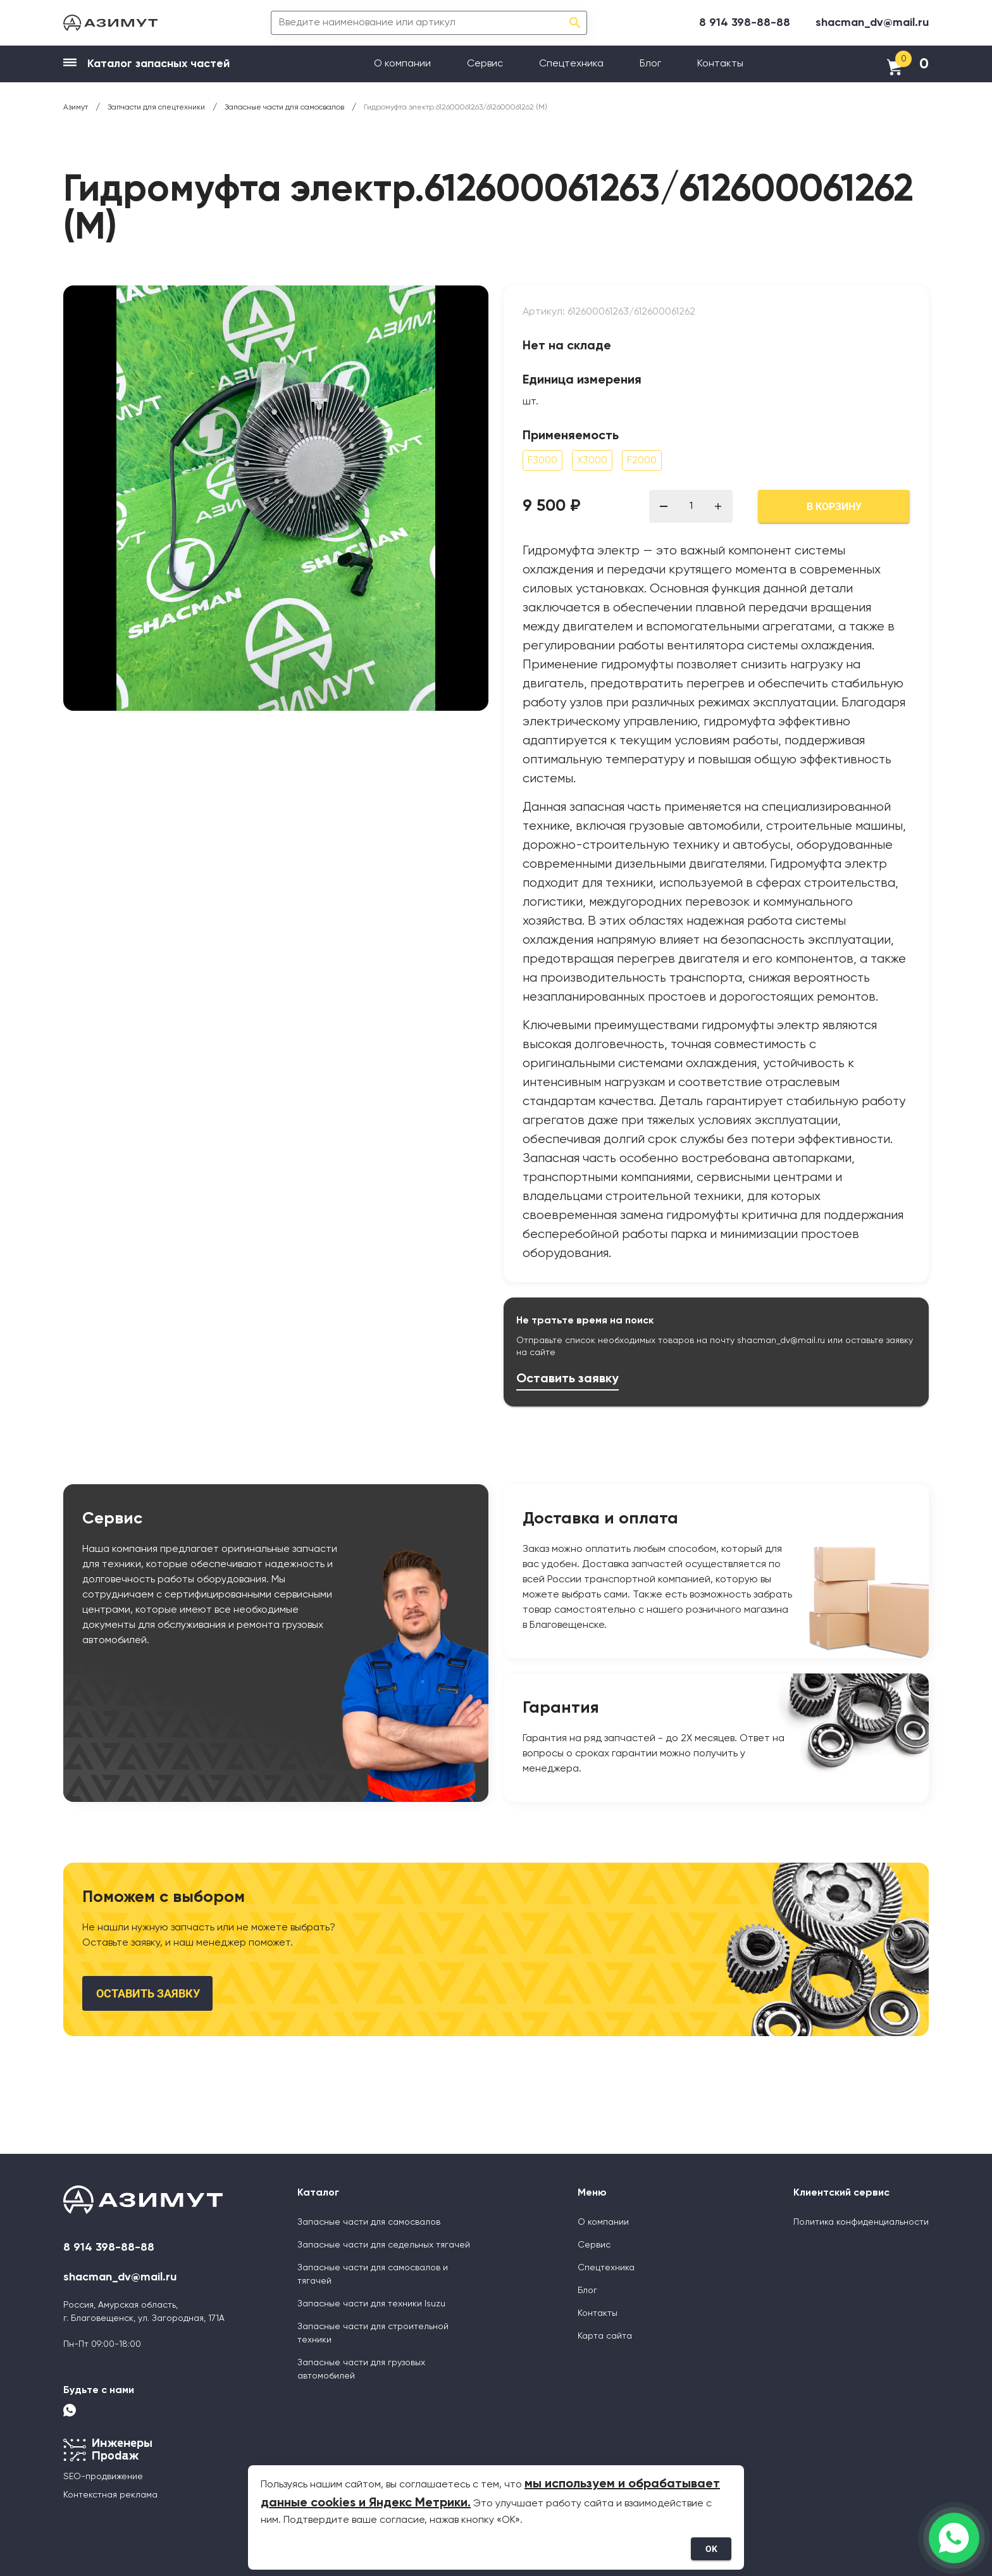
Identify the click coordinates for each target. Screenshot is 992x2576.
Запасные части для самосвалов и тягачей (372, 2274)
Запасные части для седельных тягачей (383, 2245)
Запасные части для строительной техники (373, 2333)
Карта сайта (605, 2336)
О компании (402, 64)
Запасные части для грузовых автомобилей (361, 2369)
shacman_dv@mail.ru (872, 22)
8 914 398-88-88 (744, 22)
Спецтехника (571, 64)
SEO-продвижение (103, 2476)
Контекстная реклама (110, 2495)
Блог (650, 64)
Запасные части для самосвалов (368, 2222)
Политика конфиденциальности (861, 2222)
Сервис (485, 64)
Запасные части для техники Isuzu (371, 2303)
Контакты (720, 64)
